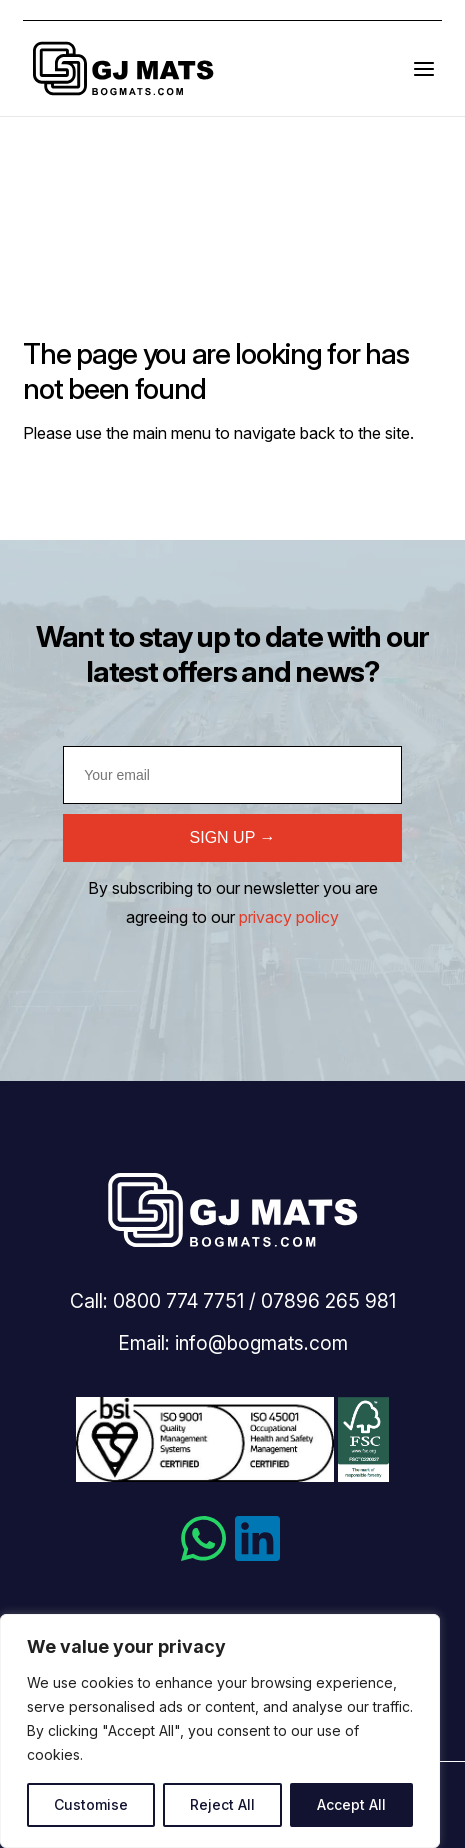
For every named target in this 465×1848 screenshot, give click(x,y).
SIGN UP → (233, 837)
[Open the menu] (424, 68)
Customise (91, 1804)
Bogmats (123, 68)
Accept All (351, 1804)
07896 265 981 (328, 1301)
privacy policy (289, 917)
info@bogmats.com (261, 1343)
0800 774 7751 (178, 1301)
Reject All (222, 1804)
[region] (220, 1731)
